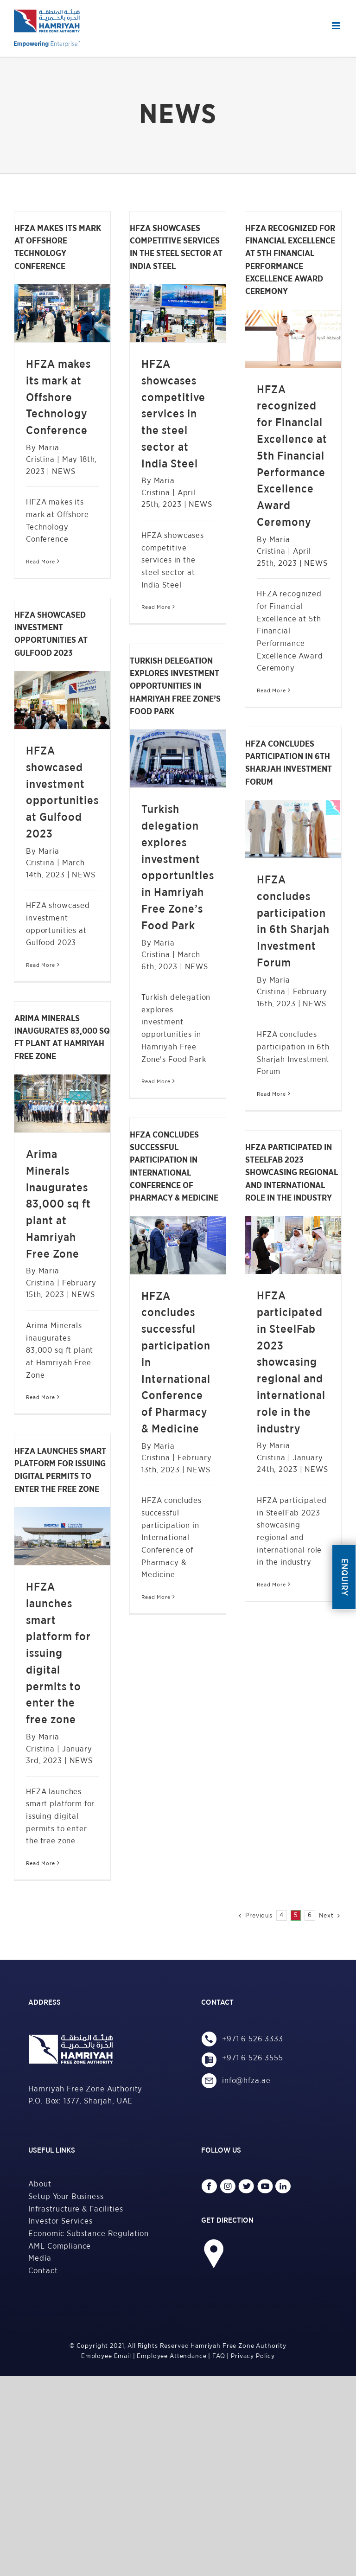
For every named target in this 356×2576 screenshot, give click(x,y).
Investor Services (60, 2221)
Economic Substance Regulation (88, 2233)
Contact (42, 2271)
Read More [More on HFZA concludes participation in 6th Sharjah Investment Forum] (271, 1094)
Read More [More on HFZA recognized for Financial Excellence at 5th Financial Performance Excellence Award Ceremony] (271, 690)
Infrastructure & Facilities (75, 2209)
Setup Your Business (65, 2196)
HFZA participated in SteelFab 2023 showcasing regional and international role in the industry (291, 1362)
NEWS (63, 471)
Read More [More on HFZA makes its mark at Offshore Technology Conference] (40, 561)
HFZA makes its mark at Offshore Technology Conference (58, 397)
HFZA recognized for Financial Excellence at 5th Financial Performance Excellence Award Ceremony (292, 456)
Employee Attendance (171, 2356)
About (39, 2184)
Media (39, 2258)
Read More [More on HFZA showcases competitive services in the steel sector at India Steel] (156, 607)
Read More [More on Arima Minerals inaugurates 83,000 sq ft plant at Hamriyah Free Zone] (40, 1397)
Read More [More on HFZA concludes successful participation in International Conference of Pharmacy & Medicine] (156, 1597)
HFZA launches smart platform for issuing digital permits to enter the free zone (58, 1654)
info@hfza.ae (248, 2080)
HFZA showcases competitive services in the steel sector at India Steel (173, 414)
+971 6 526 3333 (252, 2039)
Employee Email (106, 2356)
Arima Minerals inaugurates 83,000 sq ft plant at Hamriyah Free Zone (58, 1204)
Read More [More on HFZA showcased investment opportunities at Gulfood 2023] (40, 965)
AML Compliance (59, 2246)
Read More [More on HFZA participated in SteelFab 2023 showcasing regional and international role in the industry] (271, 1584)
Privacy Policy (253, 2356)
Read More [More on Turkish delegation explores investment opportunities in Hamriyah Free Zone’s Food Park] (156, 1081)
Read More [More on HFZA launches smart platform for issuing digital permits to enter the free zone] (40, 1863)
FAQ (218, 2356)
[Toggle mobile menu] (337, 26)
